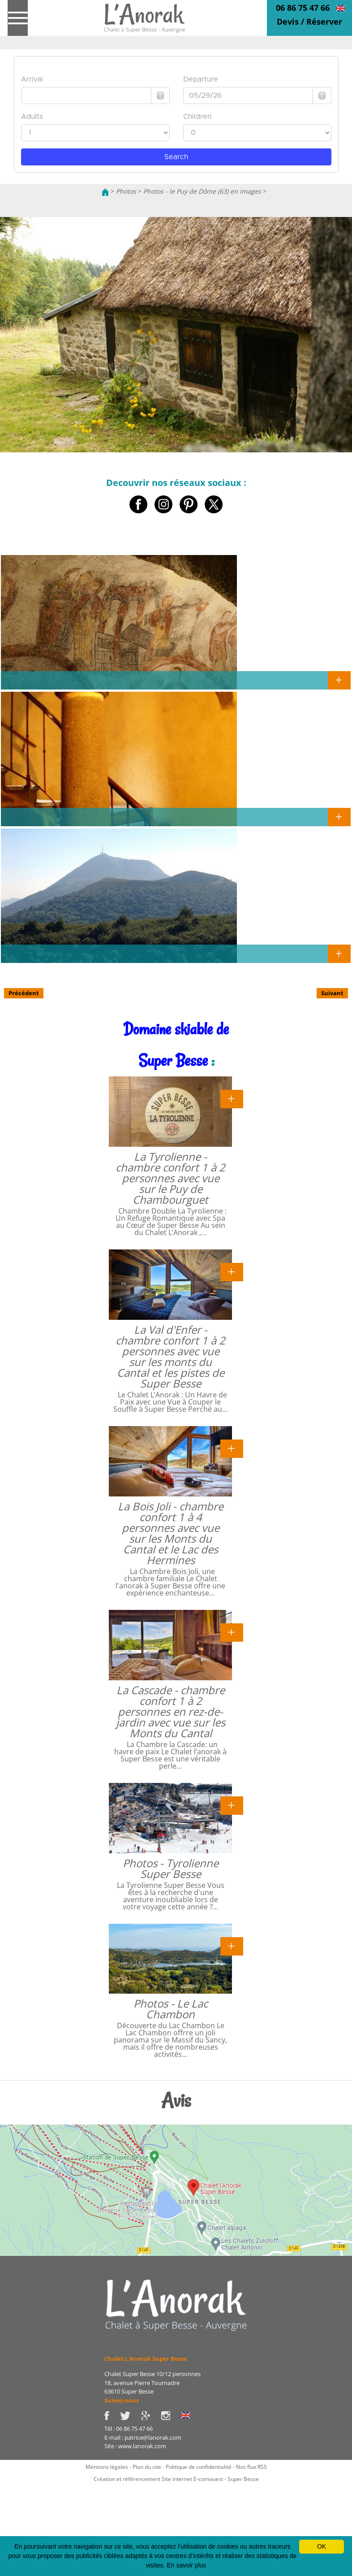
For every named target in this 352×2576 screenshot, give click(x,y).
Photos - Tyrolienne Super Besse (171, 1868)
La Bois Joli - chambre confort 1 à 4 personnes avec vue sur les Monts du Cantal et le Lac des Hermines (170, 1533)
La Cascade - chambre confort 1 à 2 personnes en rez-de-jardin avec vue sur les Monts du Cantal (170, 1711)
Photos (126, 191)
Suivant (332, 993)
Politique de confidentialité (199, 2467)
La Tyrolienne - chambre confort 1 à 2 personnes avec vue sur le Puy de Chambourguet (170, 1178)
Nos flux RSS (251, 2467)
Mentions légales (107, 2467)
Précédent (24, 993)
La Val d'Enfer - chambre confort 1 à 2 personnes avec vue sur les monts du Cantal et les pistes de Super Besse (170, 1356)
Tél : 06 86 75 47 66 (128, 2428)
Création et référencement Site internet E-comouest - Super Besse (176, 2479)
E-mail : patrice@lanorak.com (142, 2437)
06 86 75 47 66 (303, 7)
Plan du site (147, 2467)
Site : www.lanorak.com (135, 2446)
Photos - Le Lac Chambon (170, 2008)
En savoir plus (186, 2565)
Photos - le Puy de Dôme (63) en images (202, 191)
